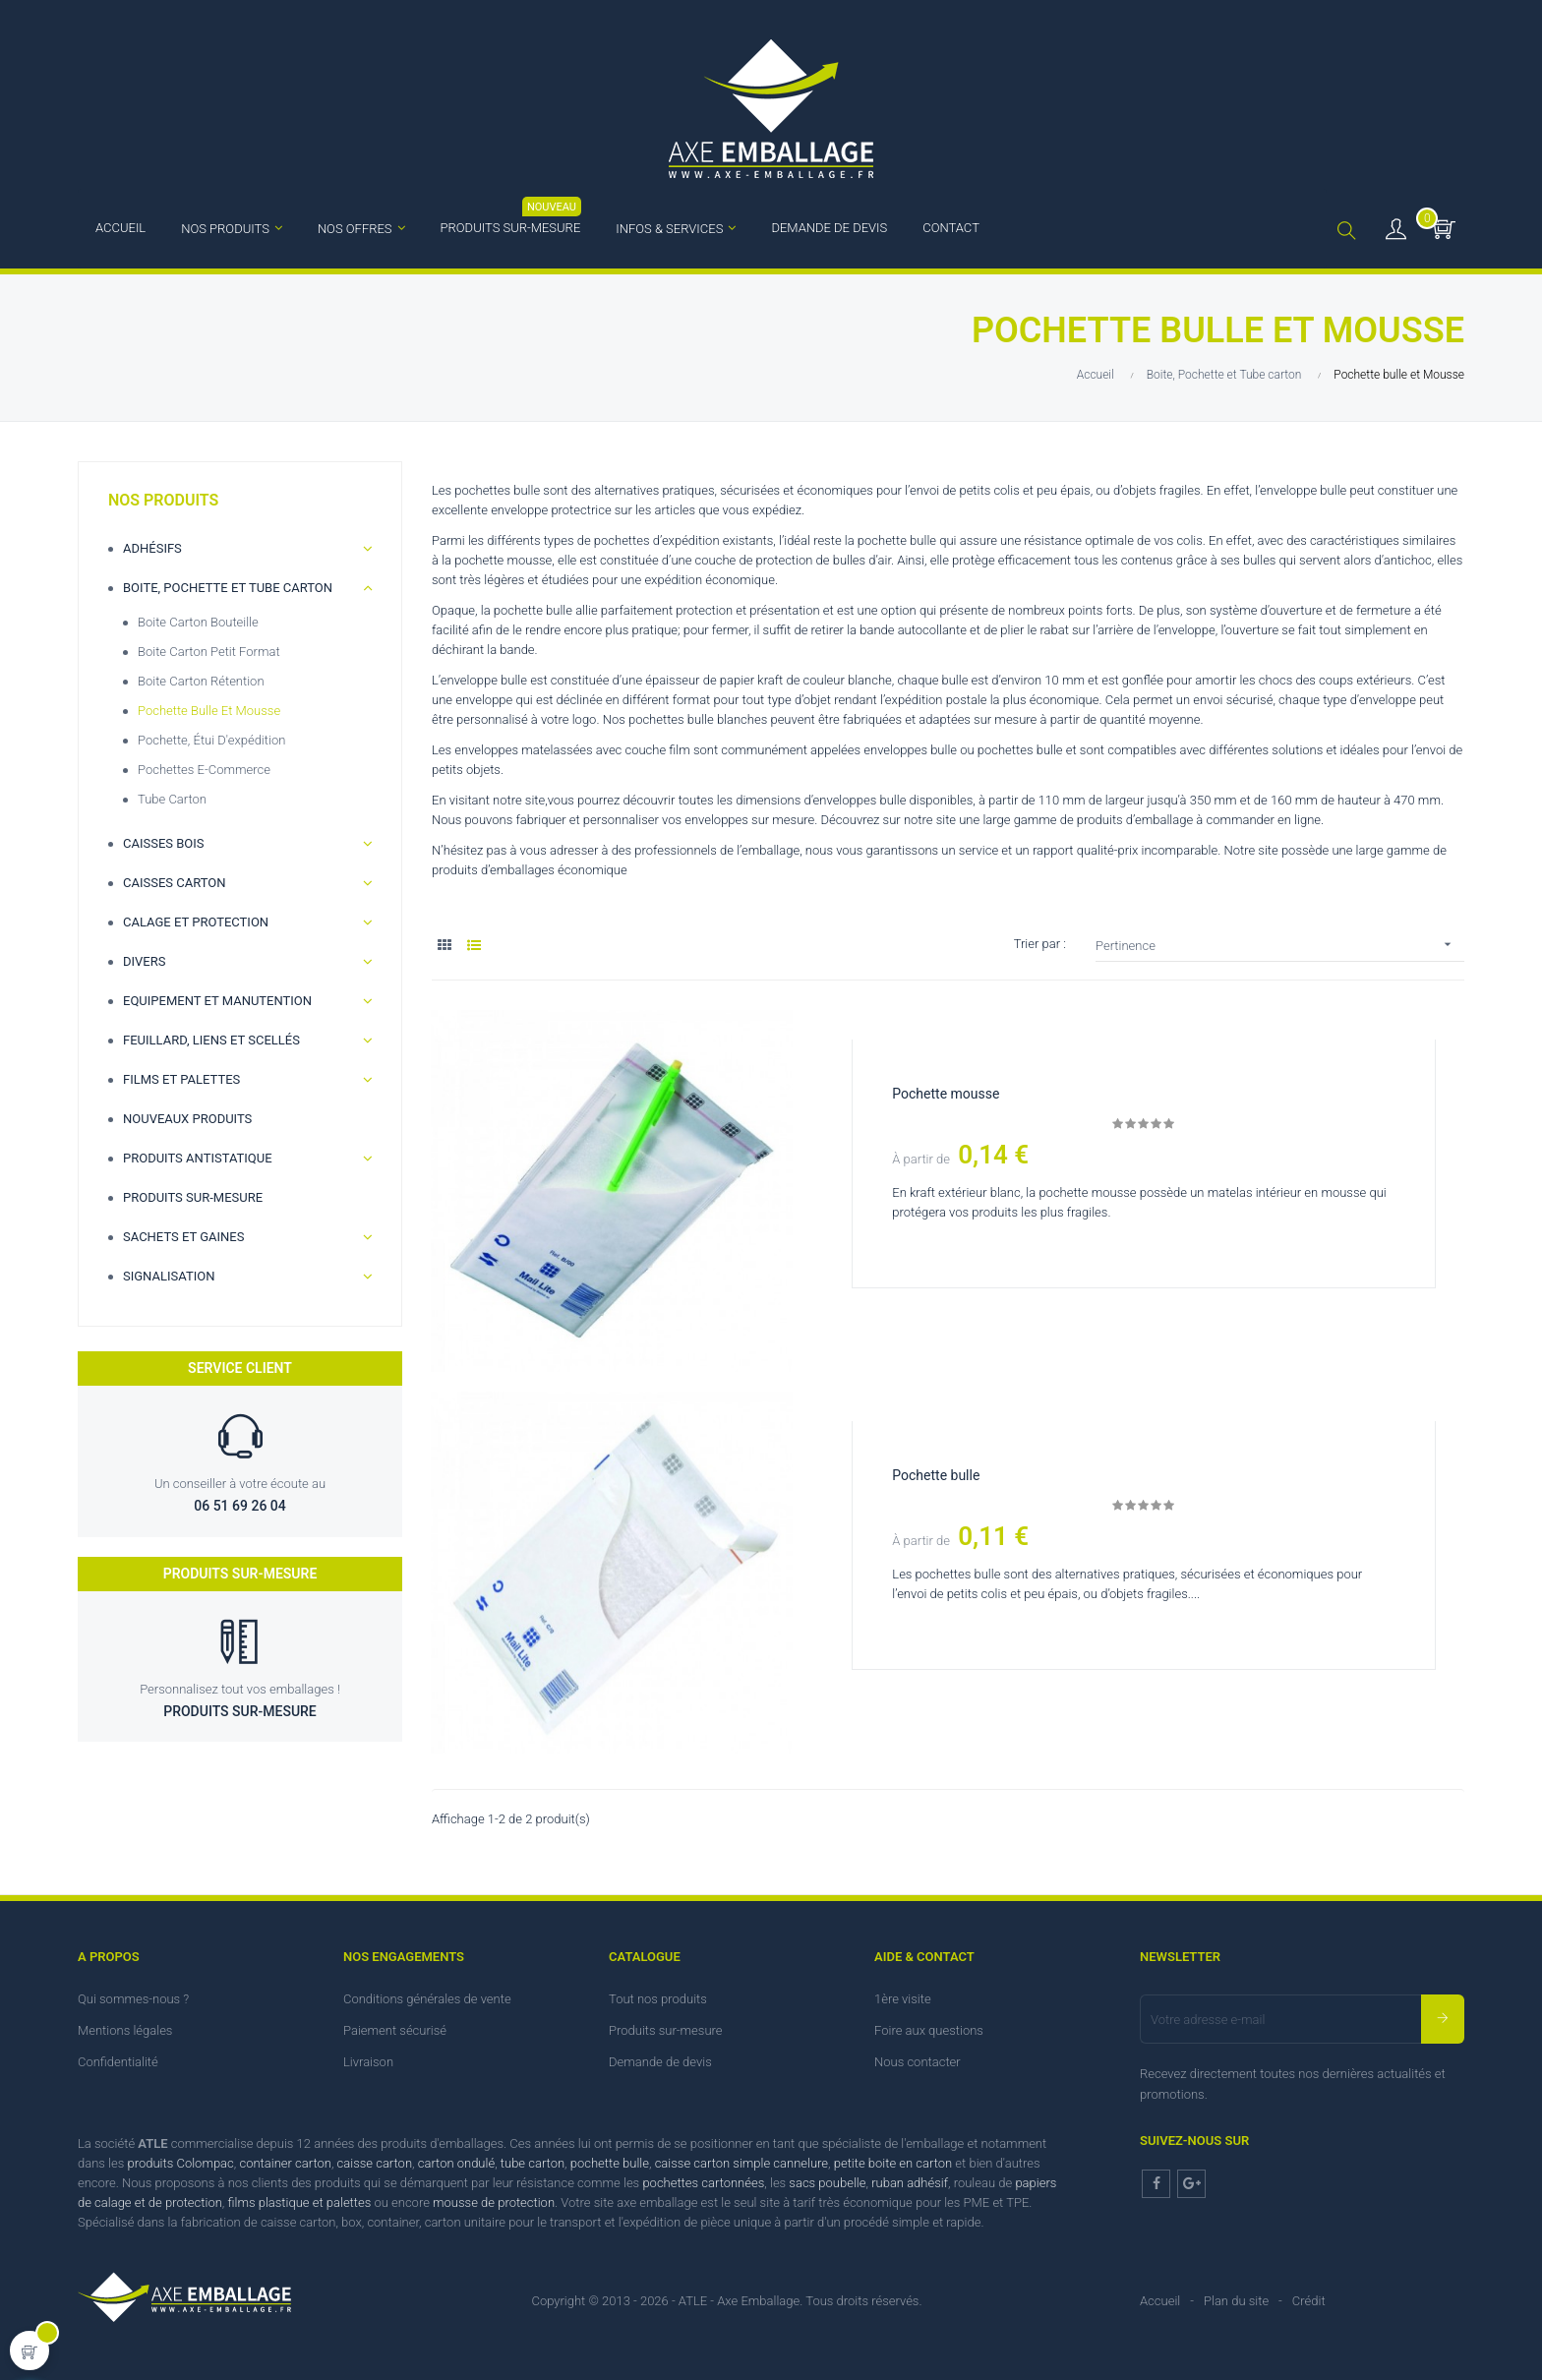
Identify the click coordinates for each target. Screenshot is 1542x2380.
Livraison (368, 2060)
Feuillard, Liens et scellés (211, 1040)
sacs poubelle (827, 2181)
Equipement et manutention (217, 1000)
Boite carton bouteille (198, 622)
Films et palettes (181, 1079)
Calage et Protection (195, 922)
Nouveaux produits (187, 1118)
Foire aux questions (928, 2029)
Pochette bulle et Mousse (209, 710)
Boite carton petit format (209, 651)
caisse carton (374, 2162)
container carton (284, 2162)
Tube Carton (172, 799)
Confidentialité (118, 2060)
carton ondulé (456, 2162)
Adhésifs (152, 548)
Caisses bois (164, 843)
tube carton (532, 2162)
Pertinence (1280, 944)
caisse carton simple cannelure (741, 2162)
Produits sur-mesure (193, 1197)
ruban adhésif (909, 2181)
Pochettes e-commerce (204, 769)
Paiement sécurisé (394, 2029)
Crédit (1309, 2299)
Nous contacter (917, 2060)
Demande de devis (660, 2060)
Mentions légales (125, 2029)
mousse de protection (494, 2201)
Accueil (1160, 2299)
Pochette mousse (946, 1093)
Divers (144, 961)
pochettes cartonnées (703, 2181)
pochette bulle (609, 2162)
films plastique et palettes (299, 2201)
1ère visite (902, 1998)
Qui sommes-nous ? (133, 1998)
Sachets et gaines (183, 1236)
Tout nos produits (658, 1998)
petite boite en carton (893, 2162)
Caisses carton (174, 882)
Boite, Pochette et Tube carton (227, 587)
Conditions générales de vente (427, 1998)
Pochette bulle (936, 1475)
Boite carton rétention (201, 681)
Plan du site (1236, 2299)
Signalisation (168, 1276)
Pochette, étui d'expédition (211, 740)
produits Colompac (181, 2162)
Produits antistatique (197, 1158)
